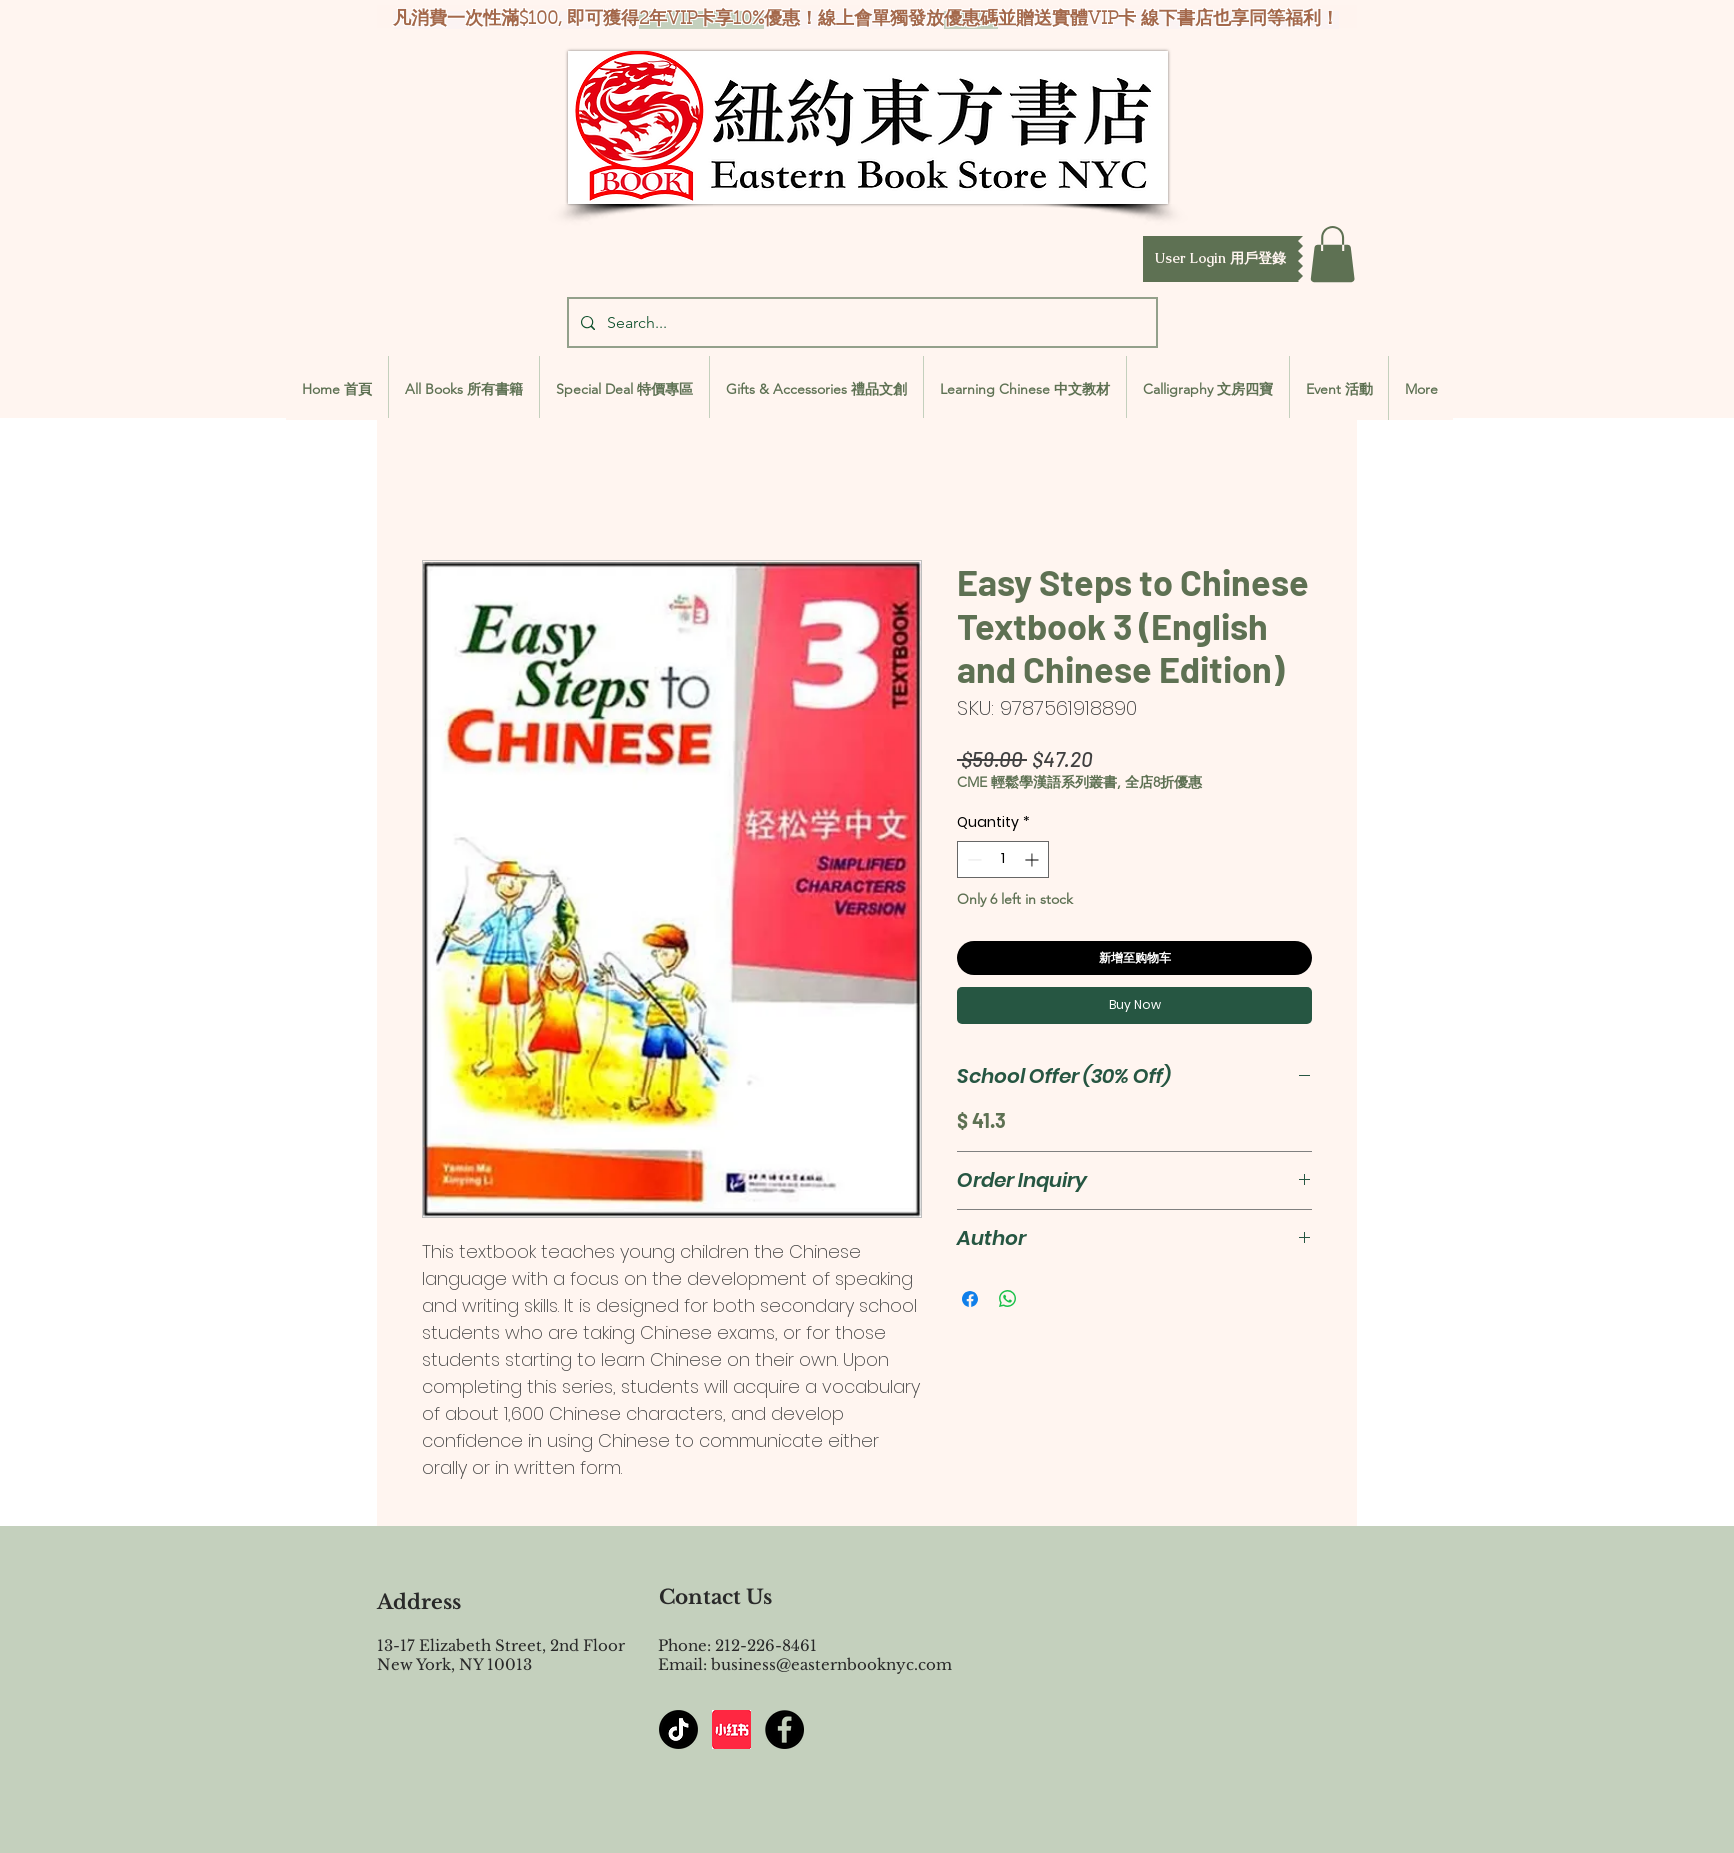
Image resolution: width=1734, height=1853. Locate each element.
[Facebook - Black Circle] (784, 1729)
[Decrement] (972, 859)
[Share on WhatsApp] (1008, 1299)
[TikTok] (678, 1729)
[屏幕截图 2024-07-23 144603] (731, 1729)
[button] (1220, 259)
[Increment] (1033, 859)
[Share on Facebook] (970, 1299)
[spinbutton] (1003, 859)
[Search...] (860, 322)
